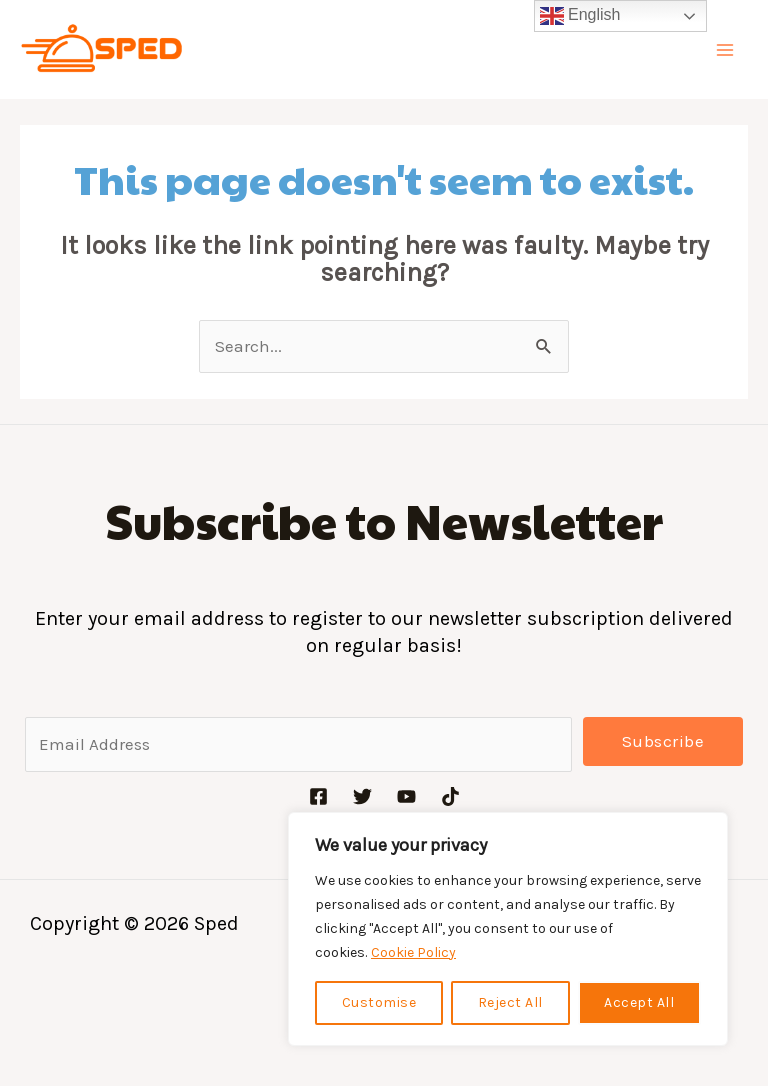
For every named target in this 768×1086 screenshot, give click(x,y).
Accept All (639, 1002)
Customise (379, 1002)
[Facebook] (318, 796)
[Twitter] (362, 796)
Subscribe (663, 741)
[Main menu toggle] (726, 50)
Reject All (510, 1002)
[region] (508, 929)
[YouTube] (406, 796)
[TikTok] (450, 796)
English (580, 16)
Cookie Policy (413, 952)
